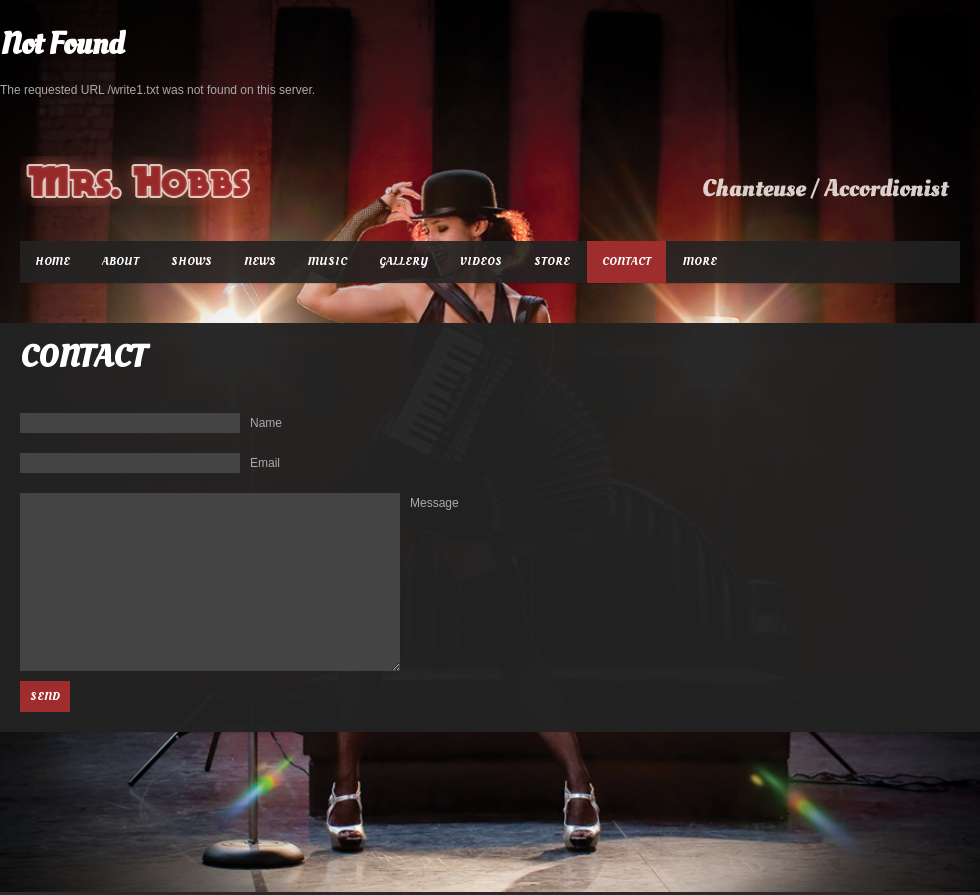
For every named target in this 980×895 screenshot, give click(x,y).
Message (434, 503)
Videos (481, 261)
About (120, 261)
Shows (191, 261)
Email (265, 463)
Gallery (403, 261)
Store (552, 261)
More (700, 261)
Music (327, 261)
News (260, 261)
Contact (626, 261)
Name (266, 423)
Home (52, 261)
